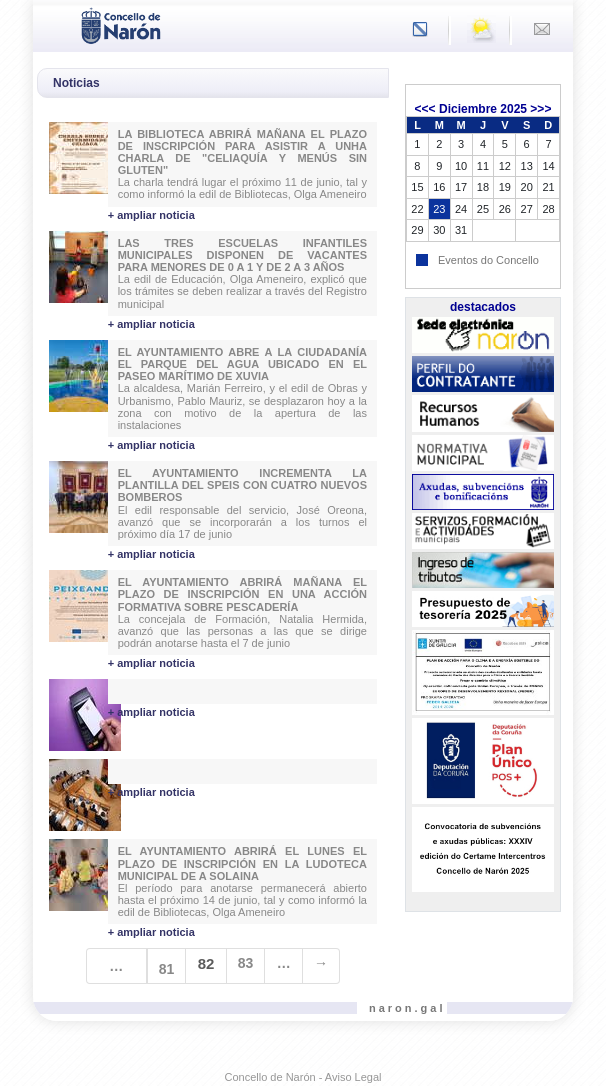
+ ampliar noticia (151, 215)
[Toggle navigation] (54, 24)
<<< (425, 109)
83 (246, 963)
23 (439, 209)
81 (167, 969)
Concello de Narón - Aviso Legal (303, 1077)
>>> (540, 109)
